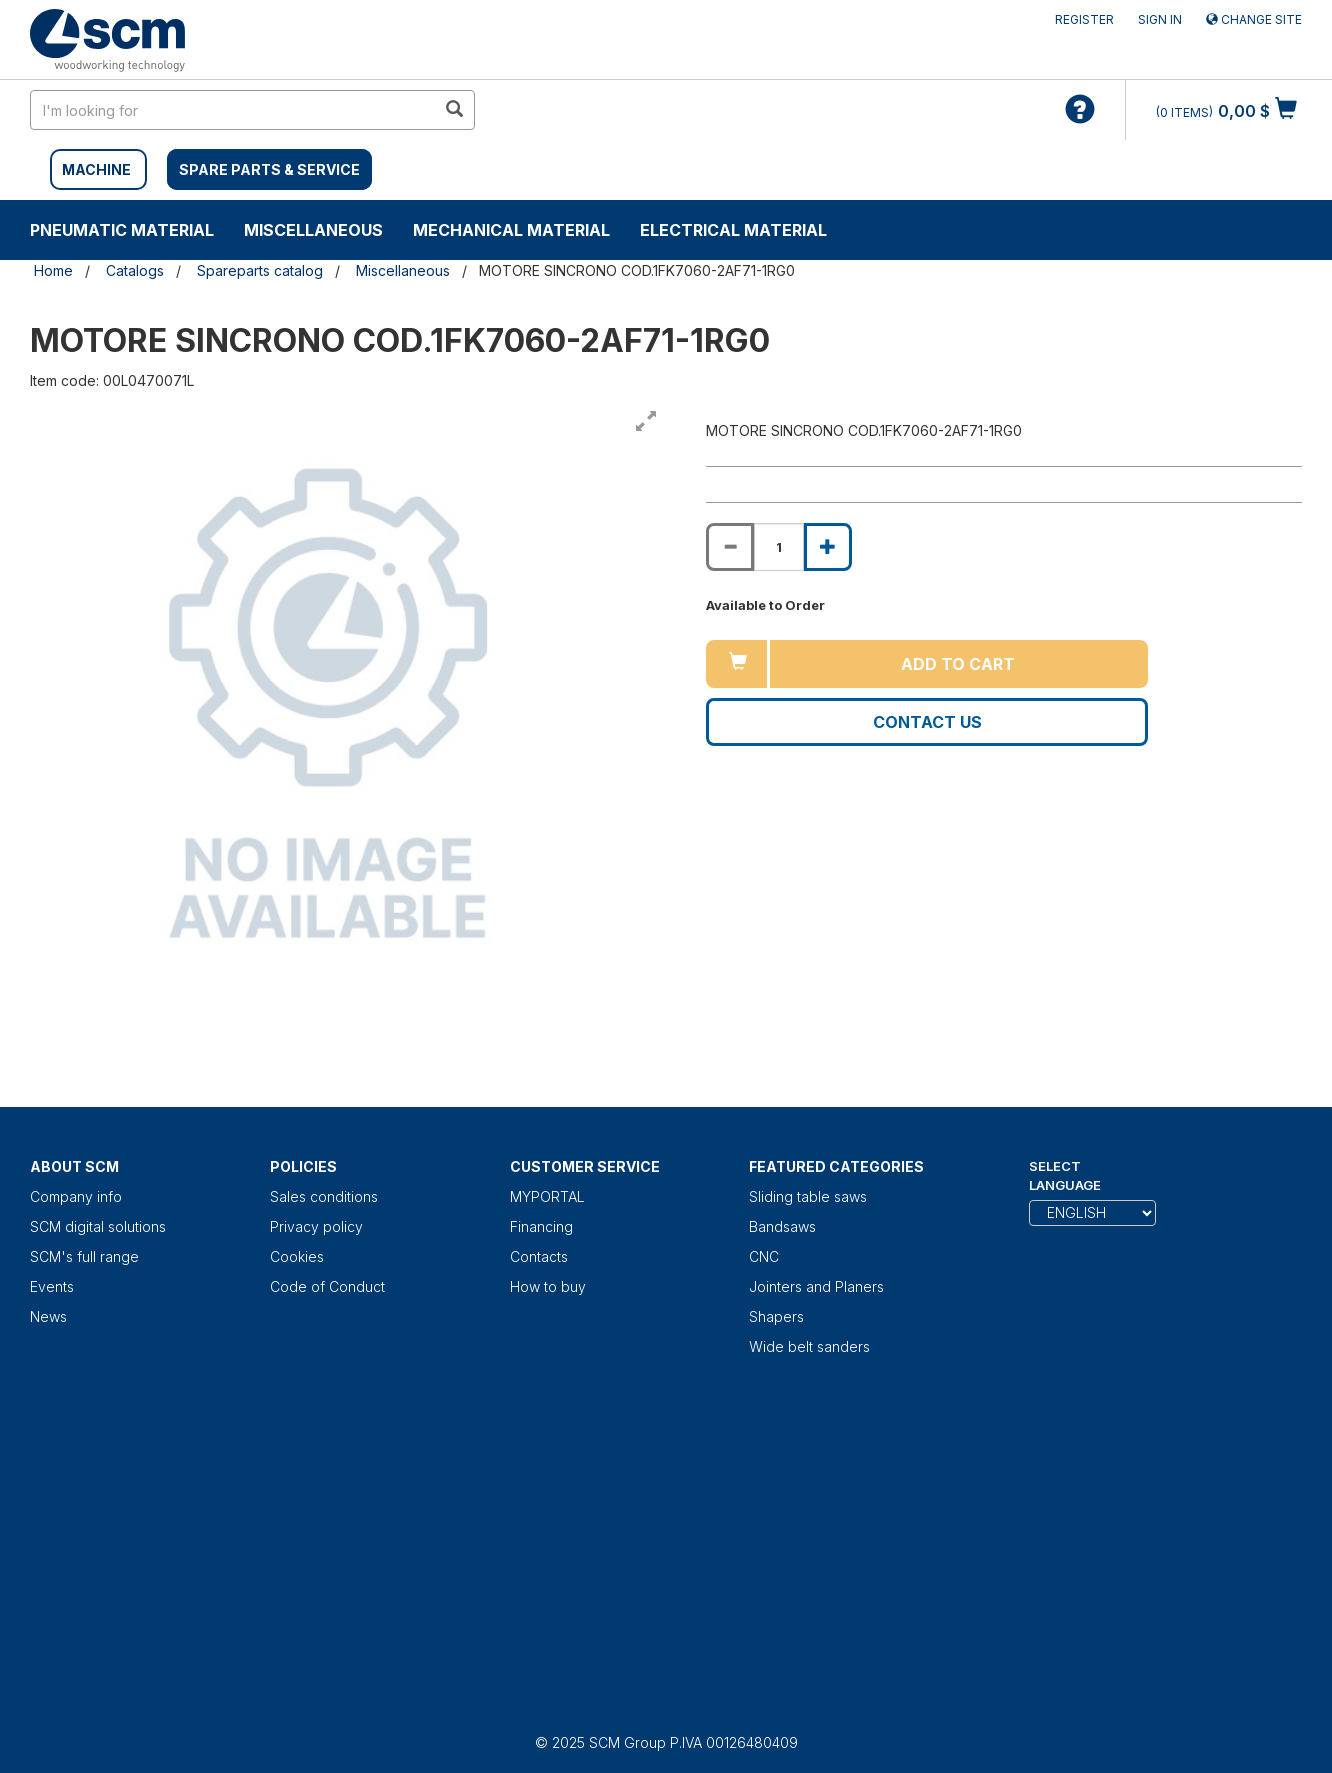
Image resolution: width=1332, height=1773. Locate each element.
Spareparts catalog (260, 270)
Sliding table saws (808, 1196)
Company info (76, 1196)
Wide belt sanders (809, 1346)
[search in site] (233, 110)
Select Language (1065, 1175)
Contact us (927, 722)
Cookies (297, 1256)
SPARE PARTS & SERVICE (269, 169)
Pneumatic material (122, 230)
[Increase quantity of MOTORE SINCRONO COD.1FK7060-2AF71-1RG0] (828, 547)
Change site (1254, 19)
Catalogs (135, 270)
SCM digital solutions (98, 1226)
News (48, 1316)
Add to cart (958, 664)
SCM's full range (84, 1256)
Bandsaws (782, 1226)
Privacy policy (316, 1226)
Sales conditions (324, 1196)
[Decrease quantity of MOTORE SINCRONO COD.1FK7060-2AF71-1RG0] (730, 547)
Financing (541, 1226)
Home (53, 270)
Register (1084, 19)
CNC (764, 1256)
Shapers (776, 1316)
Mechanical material (511, 230)
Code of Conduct (327, 1286)
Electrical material (733, 230)
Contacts (539, 1256)
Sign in (1160, 19)
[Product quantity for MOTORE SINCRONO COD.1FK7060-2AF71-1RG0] (779, 547)
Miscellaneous (313, 230)
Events (52, 1286)
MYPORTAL (547, 1196)
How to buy (548, 1286)
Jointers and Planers (816, 1286)
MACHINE (96, 169)
